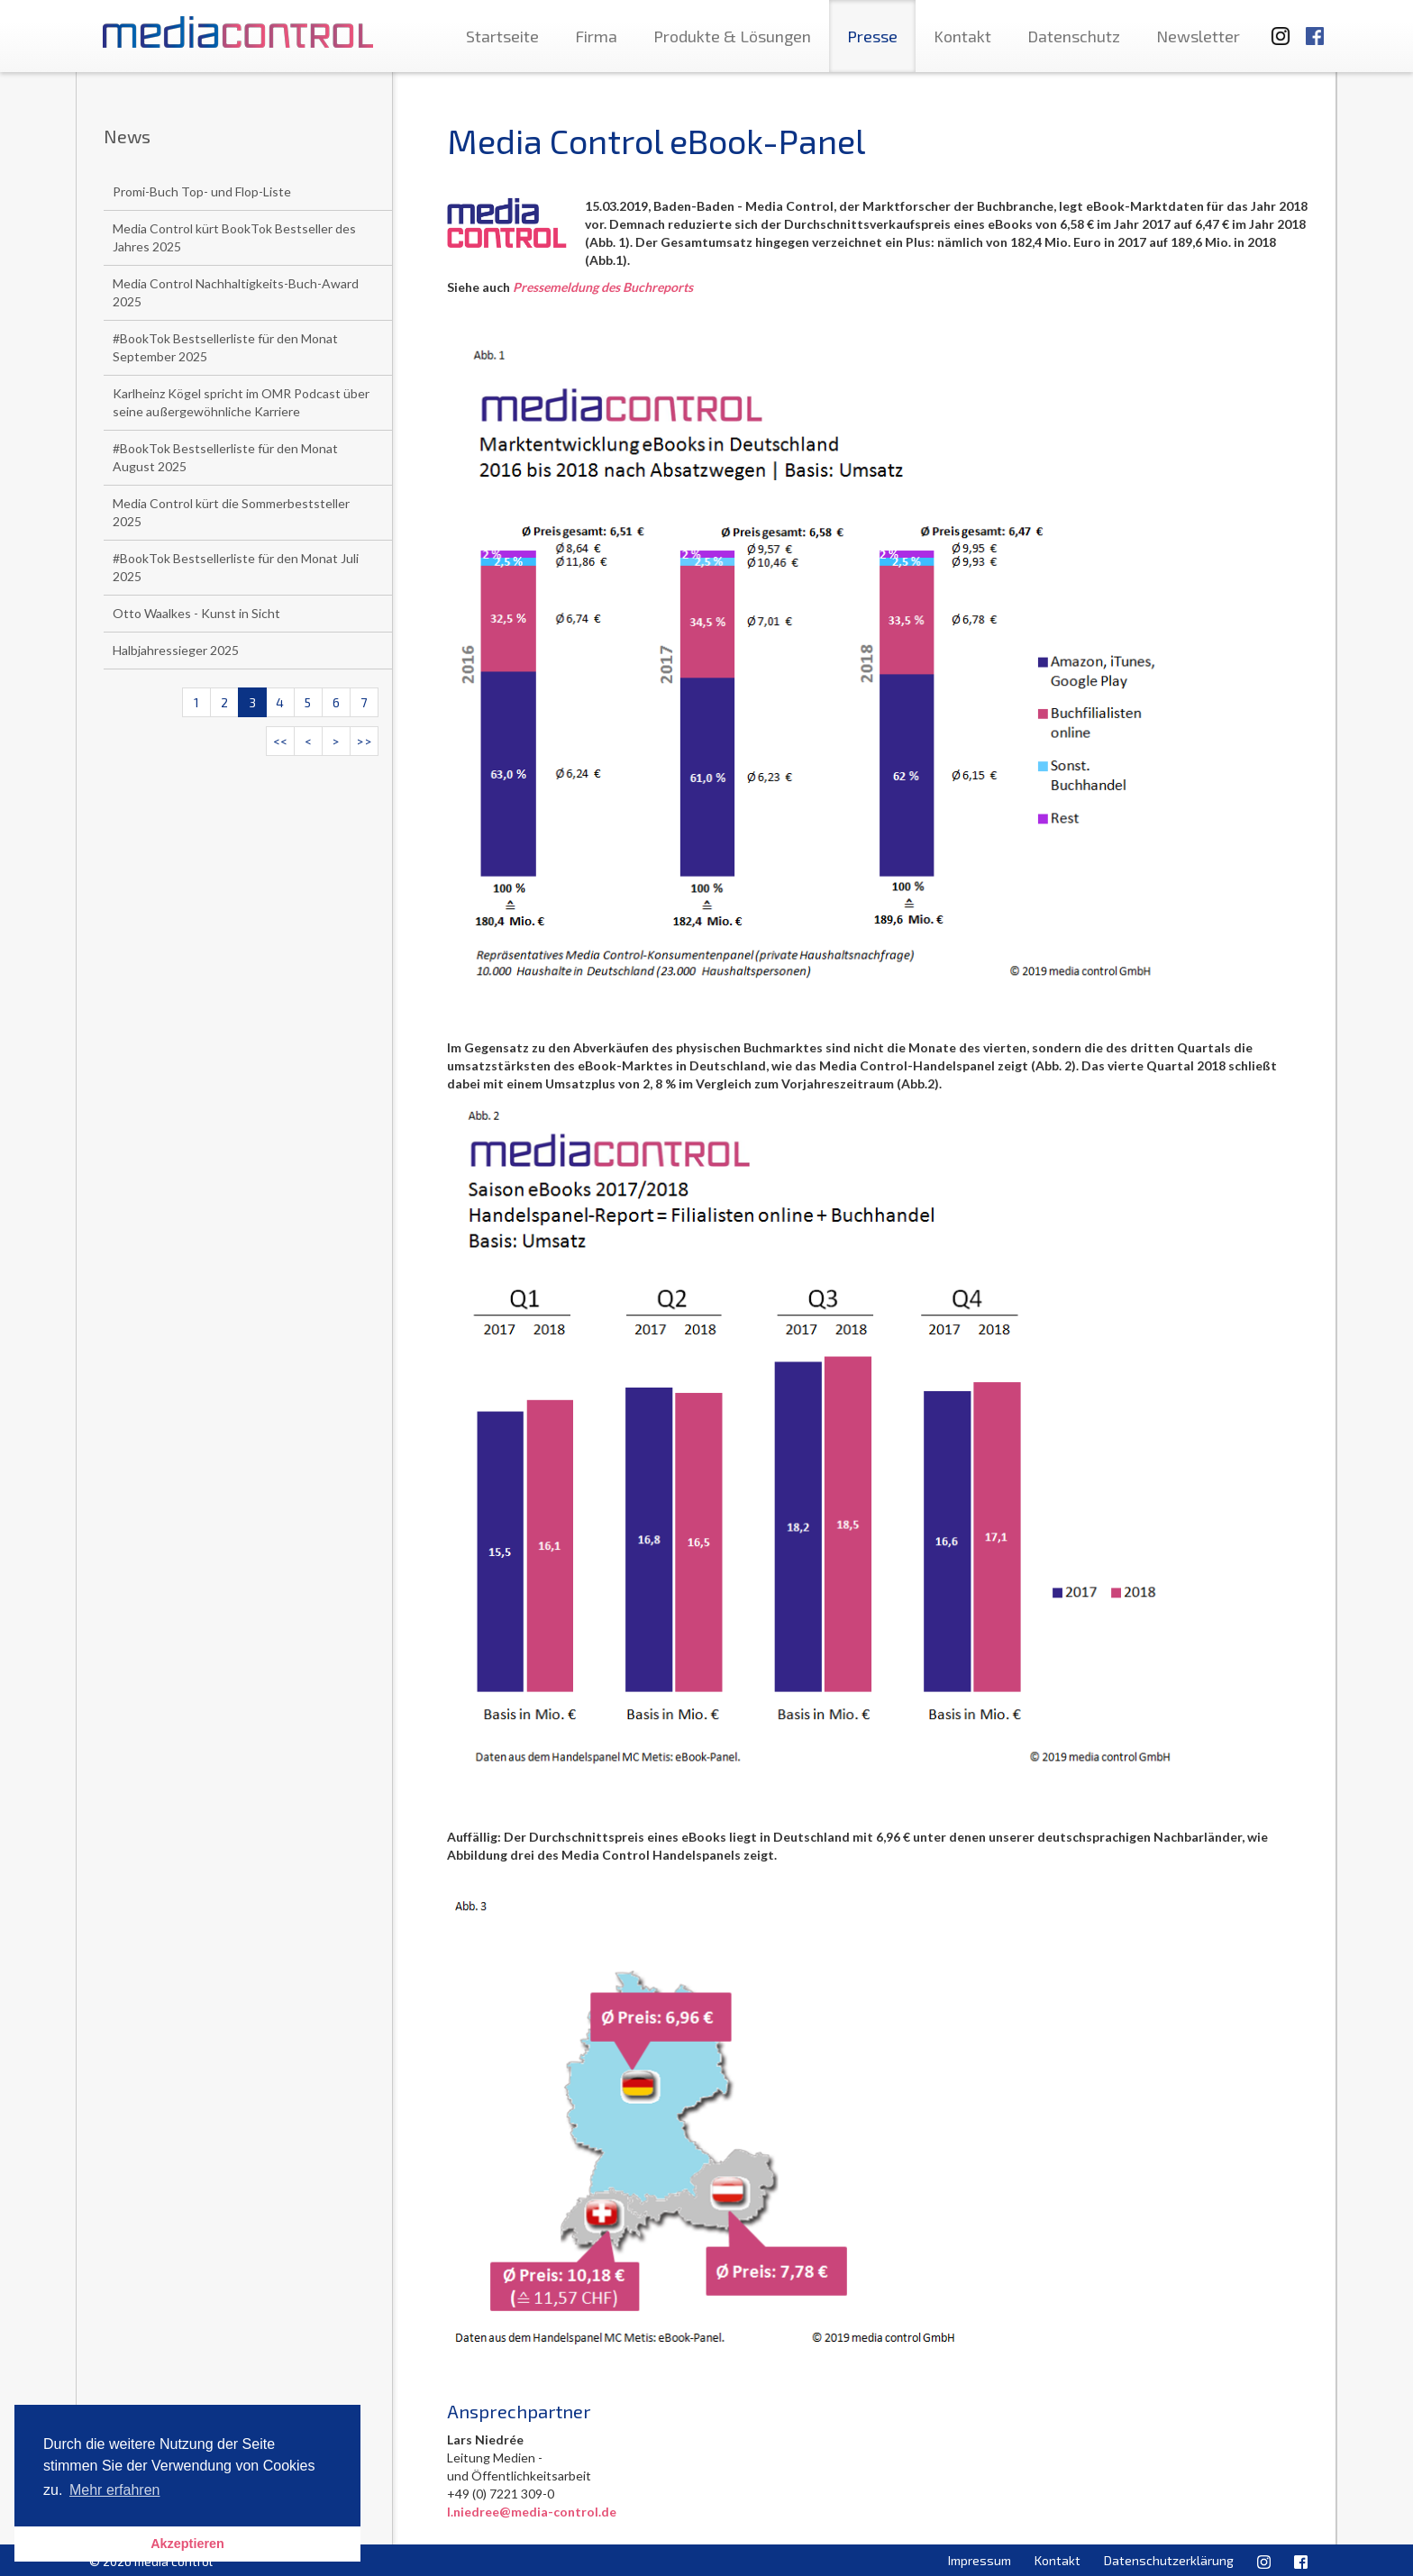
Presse (872, 36)
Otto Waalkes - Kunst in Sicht (196, 613)
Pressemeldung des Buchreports (603, 287)
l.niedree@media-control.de (531, 2511)
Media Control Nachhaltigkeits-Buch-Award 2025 (236, 292)
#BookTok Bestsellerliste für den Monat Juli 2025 (236, 567)
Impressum (979, 2560)
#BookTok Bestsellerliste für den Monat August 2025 (225, 457)
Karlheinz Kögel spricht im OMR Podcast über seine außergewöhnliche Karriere (241, 402)
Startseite (502, 36)
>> (364, 741)
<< (280, 741)
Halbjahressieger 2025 (176, 650)
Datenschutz (1073, 36)
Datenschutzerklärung (1169, 2560)
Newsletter (1198, 36)
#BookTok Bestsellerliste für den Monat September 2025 (225, 347)
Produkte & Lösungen (732, 36)
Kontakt (962, 36)
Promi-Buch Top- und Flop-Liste (202, 191)
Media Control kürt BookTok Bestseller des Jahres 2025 (234, 237)
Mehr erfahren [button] (114, 2490)
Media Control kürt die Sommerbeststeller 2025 (231, 512)
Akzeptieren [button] (187, 2543)
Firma (596, 36)
